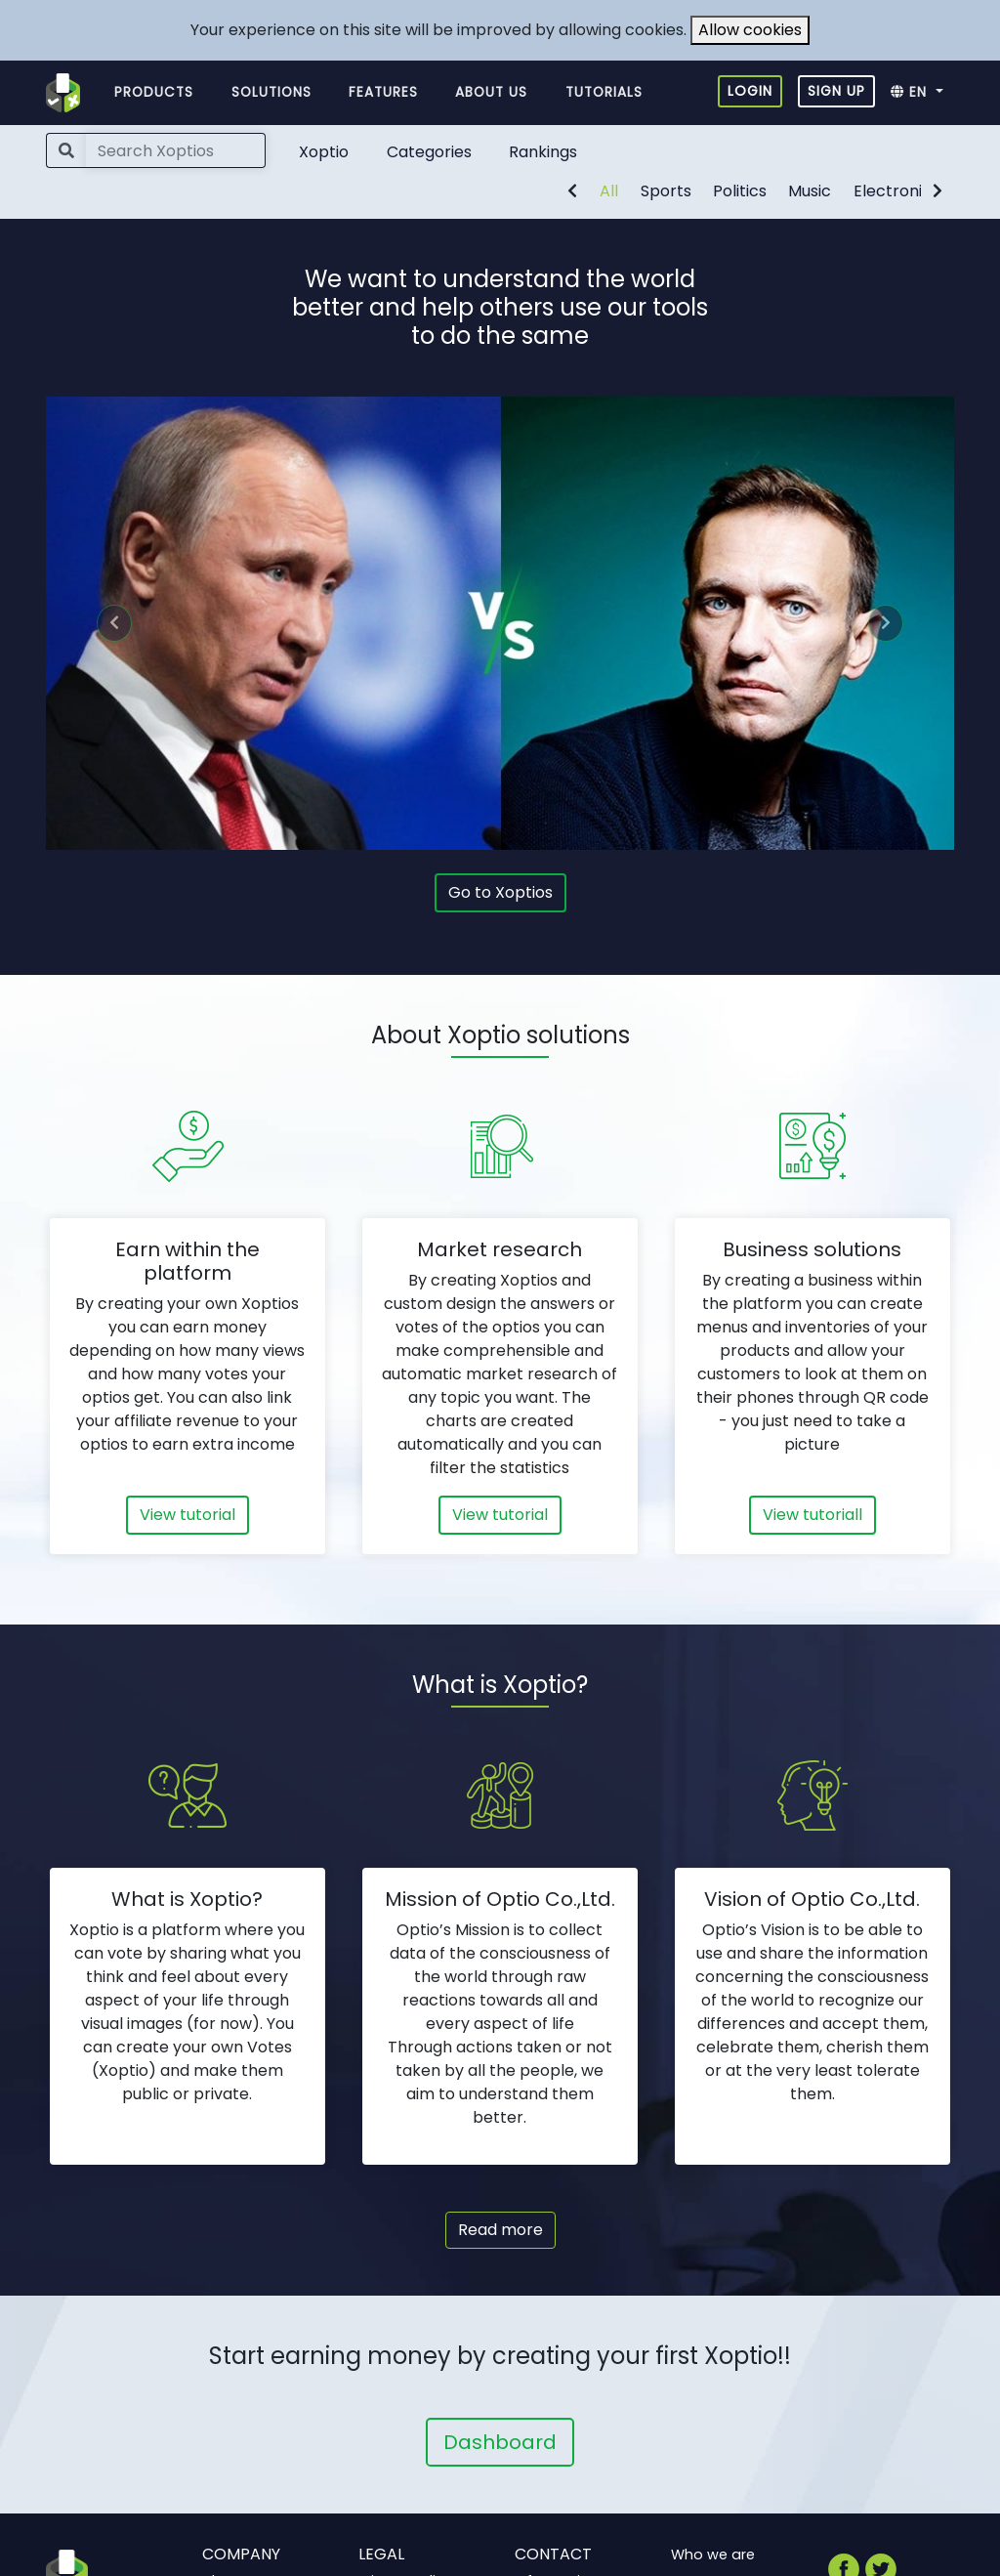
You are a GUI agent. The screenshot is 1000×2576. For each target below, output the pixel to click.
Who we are (713, 2554)
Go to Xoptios (500, 892)
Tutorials (604, 92)
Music (809, 191)
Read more (500, 2229)
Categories (429, 152)
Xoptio (324, 152)
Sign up (836, 91)
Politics (740, 191)
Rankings (543, 152)
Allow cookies (750, 30)
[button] (922, 92)
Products (153, 92)
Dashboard (500, 2442)
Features (383, 92)
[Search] (176, 150)
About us (491, 92)
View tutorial (187, 1514)
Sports (666, 191)
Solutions (271, 92)
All (609, 191)
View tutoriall (812, 1514)
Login (750, 91)
